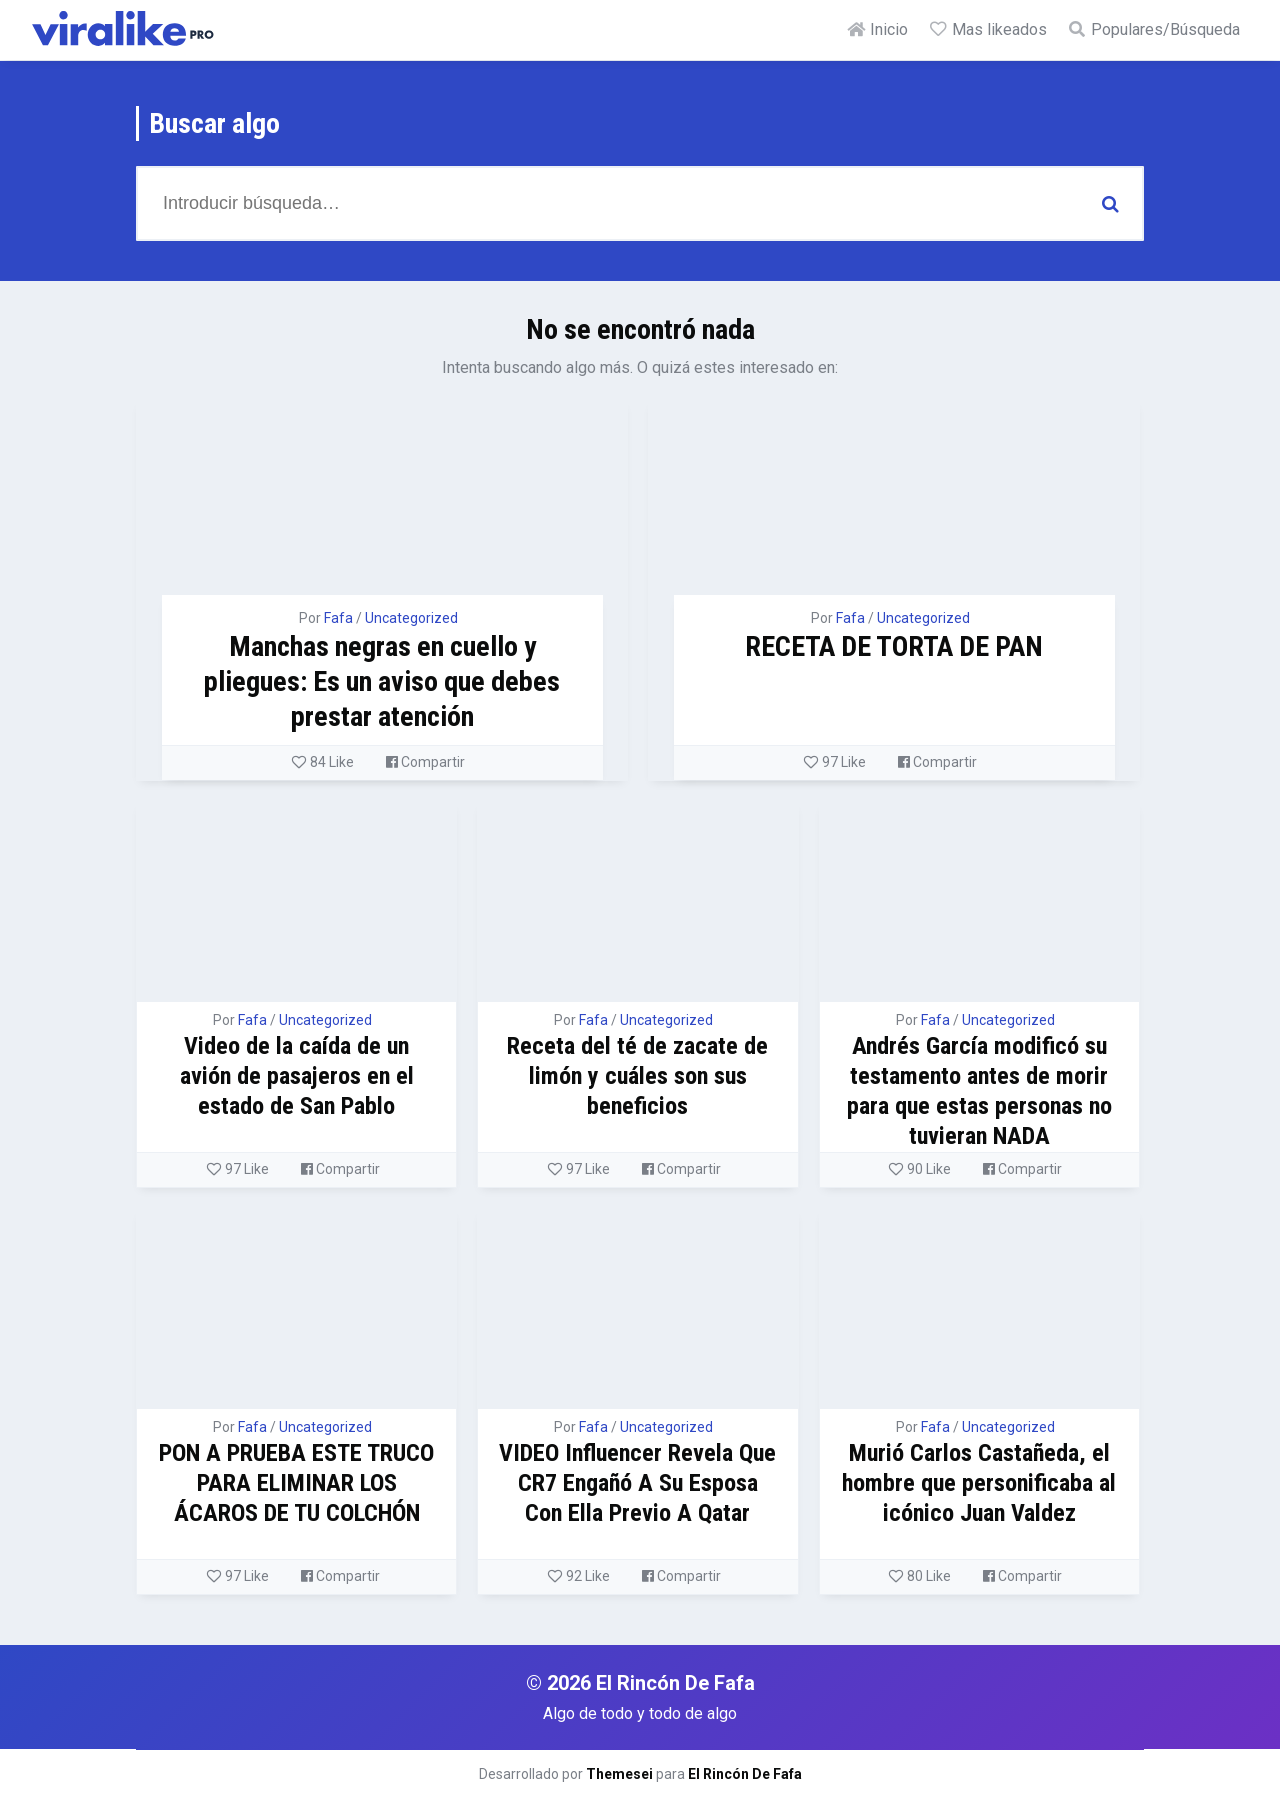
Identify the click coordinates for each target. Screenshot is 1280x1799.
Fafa (338, 618)
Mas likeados (987, 29)
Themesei (619, 1774)
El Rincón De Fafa (745, 1774)
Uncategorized (411, 618)
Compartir (425, 762)
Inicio (877, 29)
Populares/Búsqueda (1153, 29)
